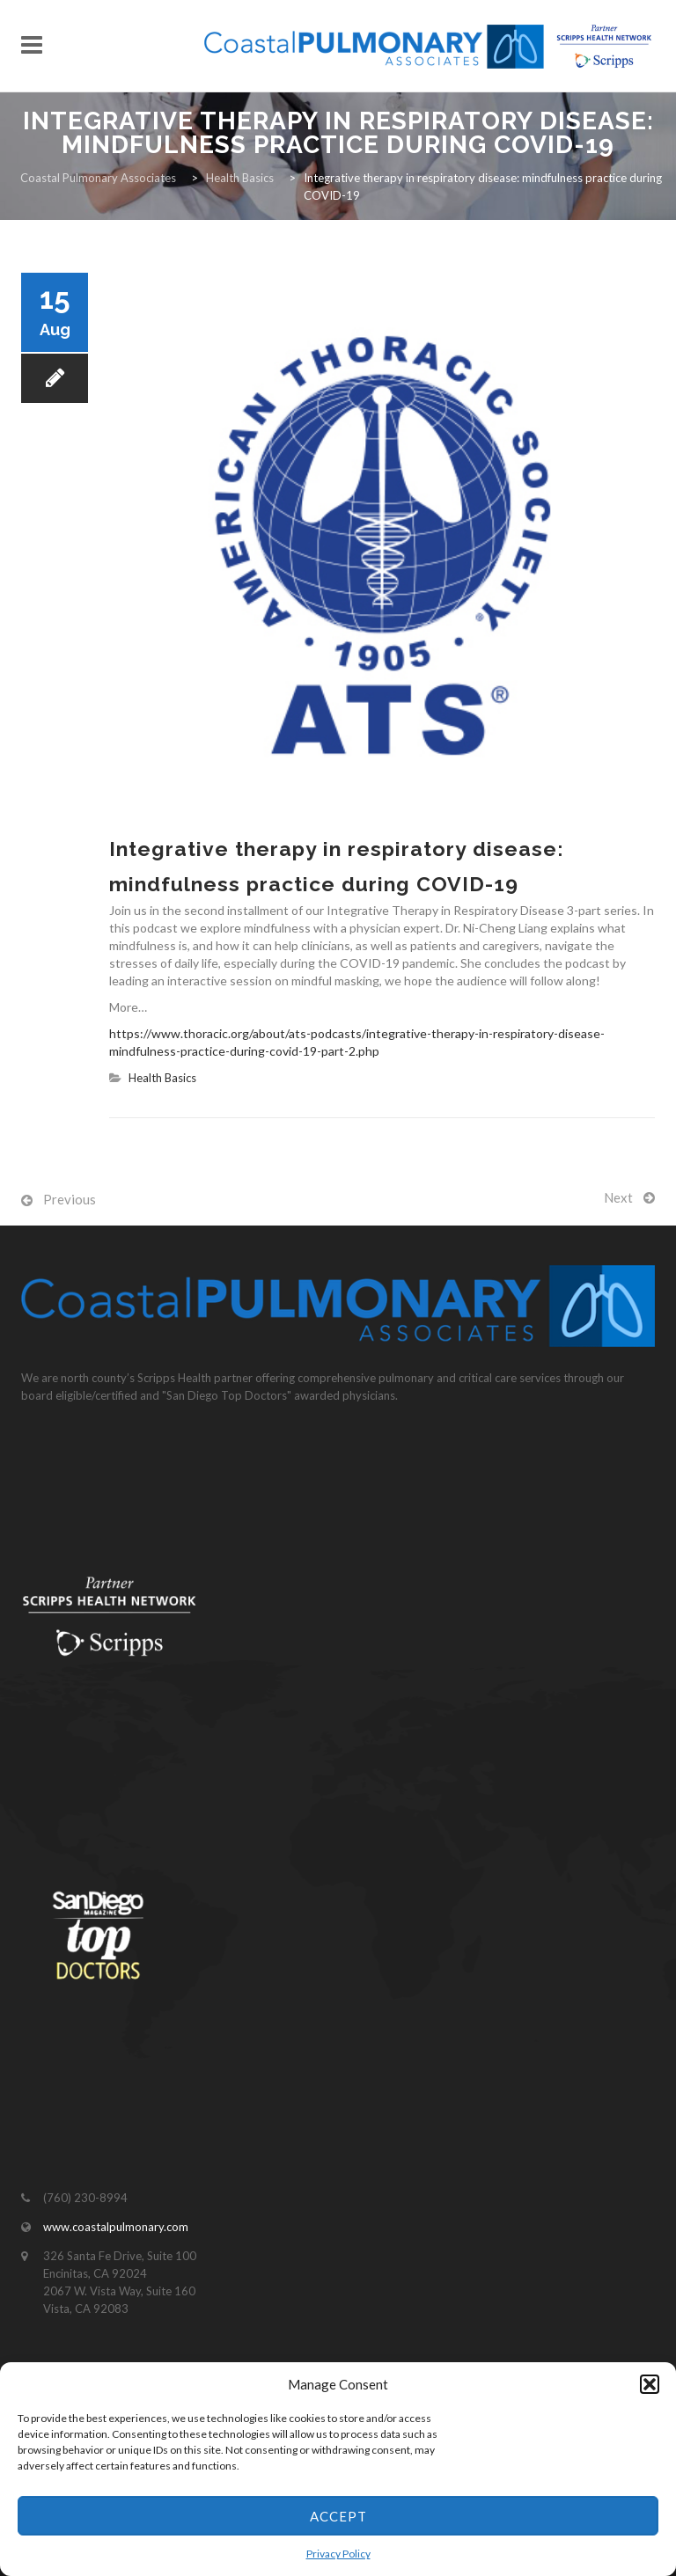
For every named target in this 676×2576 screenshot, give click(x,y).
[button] (649, 2384)
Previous (69, 1199)
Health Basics (162, 1078)
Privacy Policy (338, 2553)
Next (618, 1197)
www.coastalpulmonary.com (115, 2227)
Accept (338, 2516)
